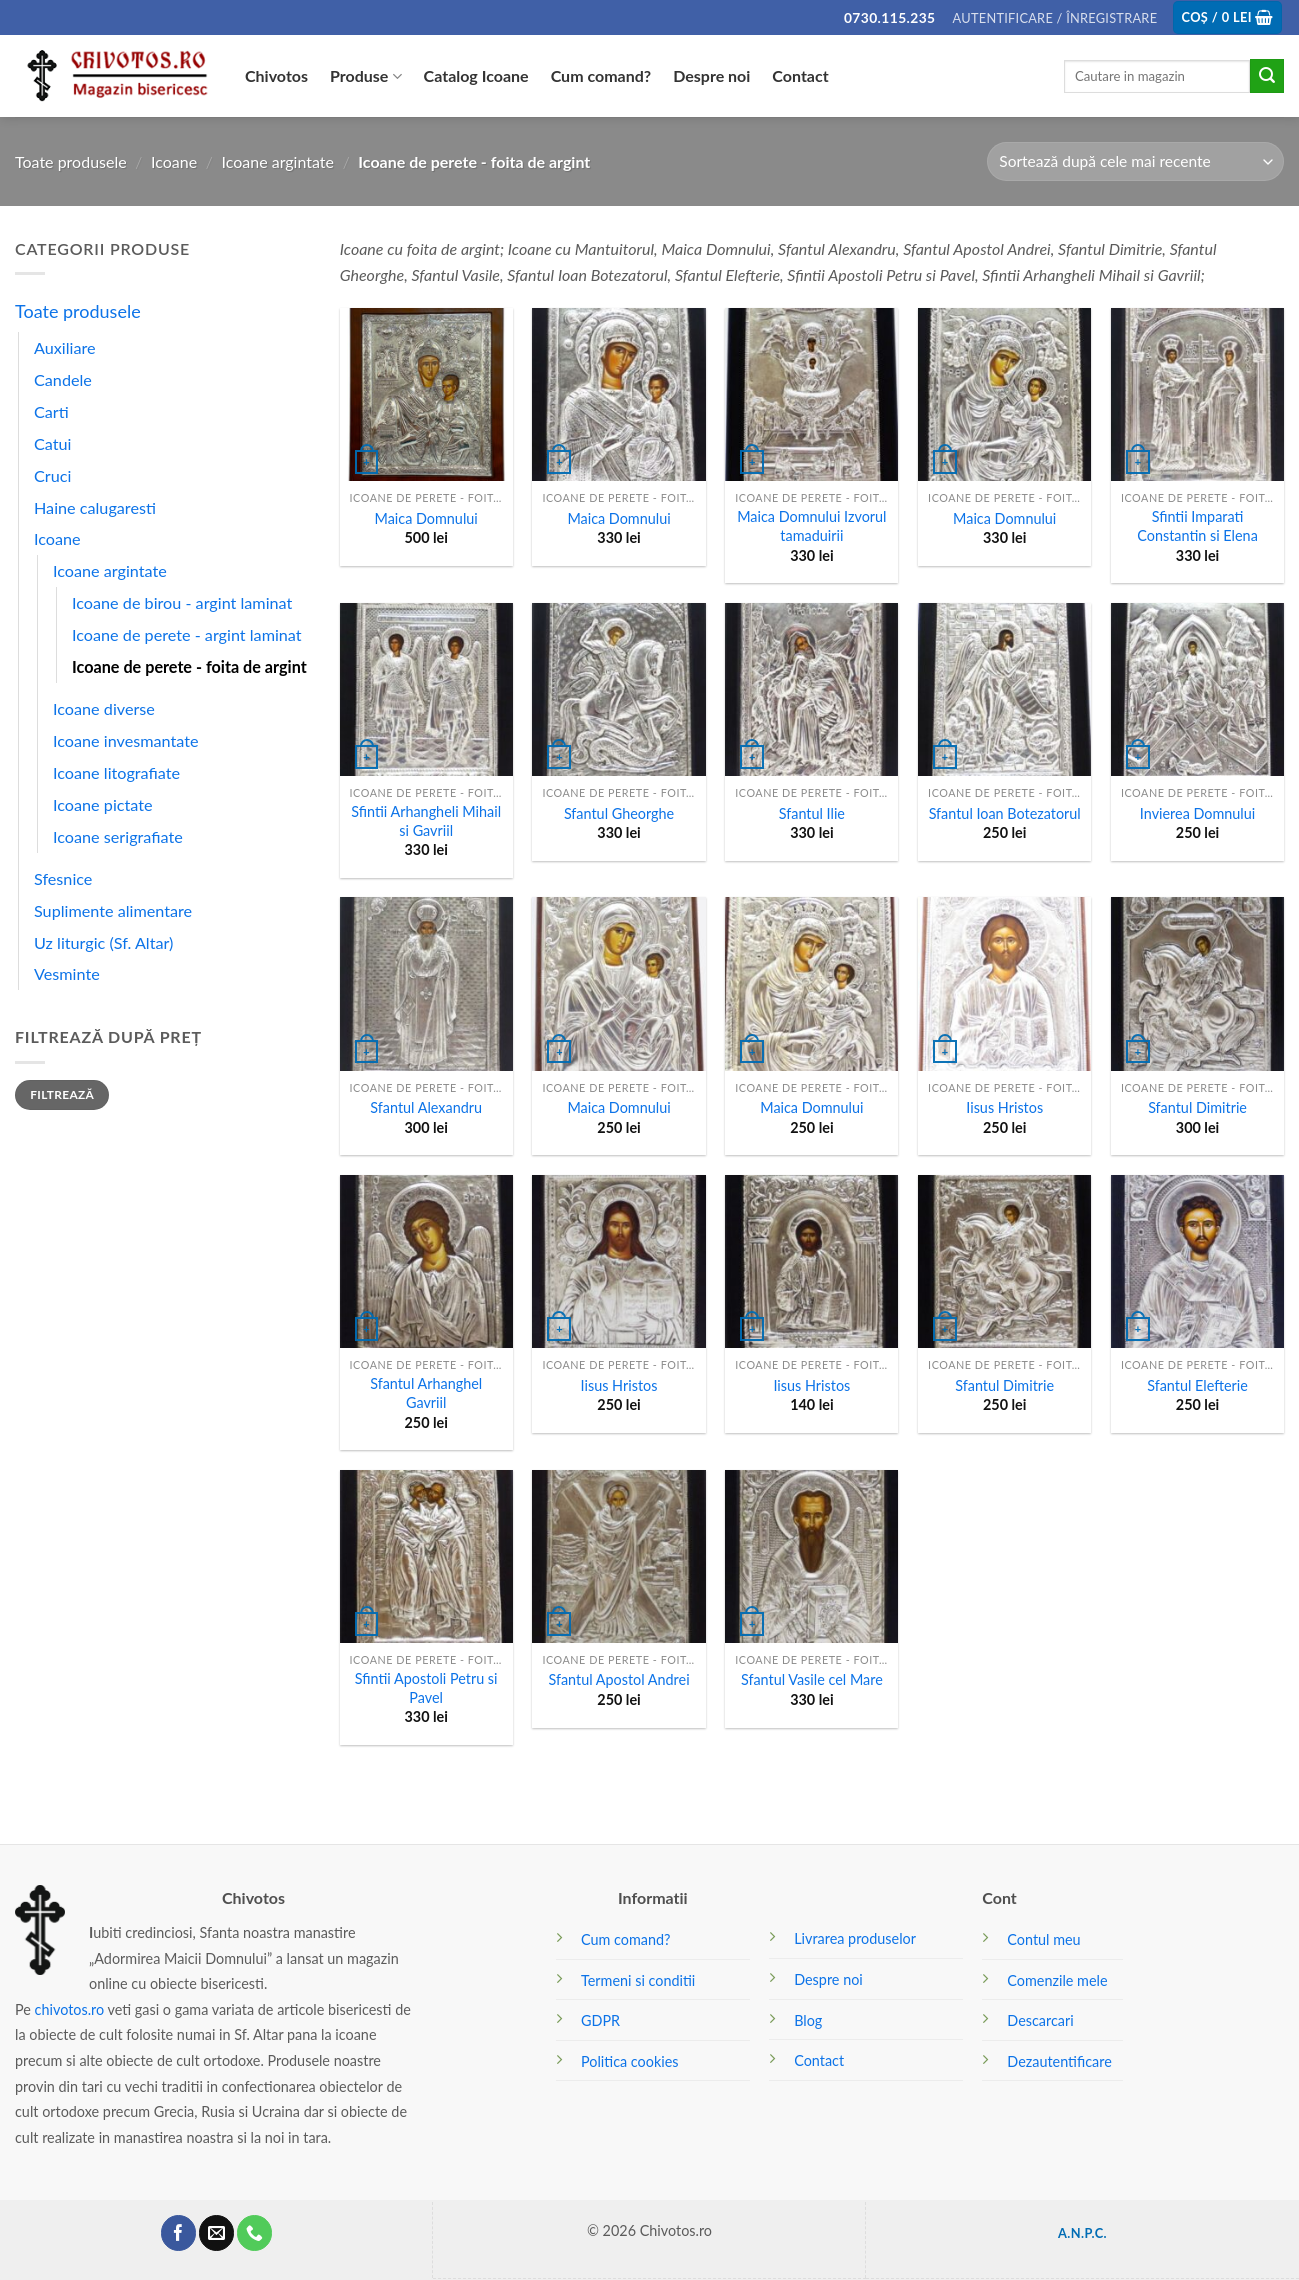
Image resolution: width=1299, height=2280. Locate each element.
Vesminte (67, 973)
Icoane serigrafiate (118, 836)
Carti (51, 411)
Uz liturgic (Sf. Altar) (103, 942)
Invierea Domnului (1197, 813)
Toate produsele (71, 161)
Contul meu (1043, 1939)
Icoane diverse (104, 708)
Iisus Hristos (1004, 1107)
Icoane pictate (103, 804)
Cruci (52, 475)
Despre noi (711, 75)
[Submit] (1267, 76)
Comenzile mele (1057, 1980)
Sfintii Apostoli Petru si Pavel (426, 1688)
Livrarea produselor (855, 1938)
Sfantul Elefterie (1197, 1385)
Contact (800, 75)
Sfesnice (63, 878)
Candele (63, 379)
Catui (52, 443)
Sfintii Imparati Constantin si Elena (1197, 526)
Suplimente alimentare (113, 910)
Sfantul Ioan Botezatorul (1005, 813)
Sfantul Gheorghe (619, 813)
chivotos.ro (70, 2009)
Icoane (174, 161)
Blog (808, 2020)
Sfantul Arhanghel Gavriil (426, 1393)
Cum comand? (601, 75)
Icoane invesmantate (126, 740)
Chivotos (276, 75)
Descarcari (1040, 2020)
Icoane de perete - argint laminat (187, 634)
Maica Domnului (426, 518)
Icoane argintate (277, 161)
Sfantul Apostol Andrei (618, 1679)
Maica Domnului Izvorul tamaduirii (811, 526)
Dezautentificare (1059, 2061)
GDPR (600, 2020)
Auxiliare (65, 347)
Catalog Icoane (476, 75)
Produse (366, 76)
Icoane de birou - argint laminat (182, 602)
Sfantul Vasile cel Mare (812, 1679)
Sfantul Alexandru (426, 1107)
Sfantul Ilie (812, 813)
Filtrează (62, 1094)
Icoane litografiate (116, 772)
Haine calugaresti (95, 507)
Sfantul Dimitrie (1197, 1107)
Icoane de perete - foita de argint (189, 666)
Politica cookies (630, 2061)
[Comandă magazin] (1135, 161)
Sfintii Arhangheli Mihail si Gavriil (426, 821)
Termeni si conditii (638, 1980)
